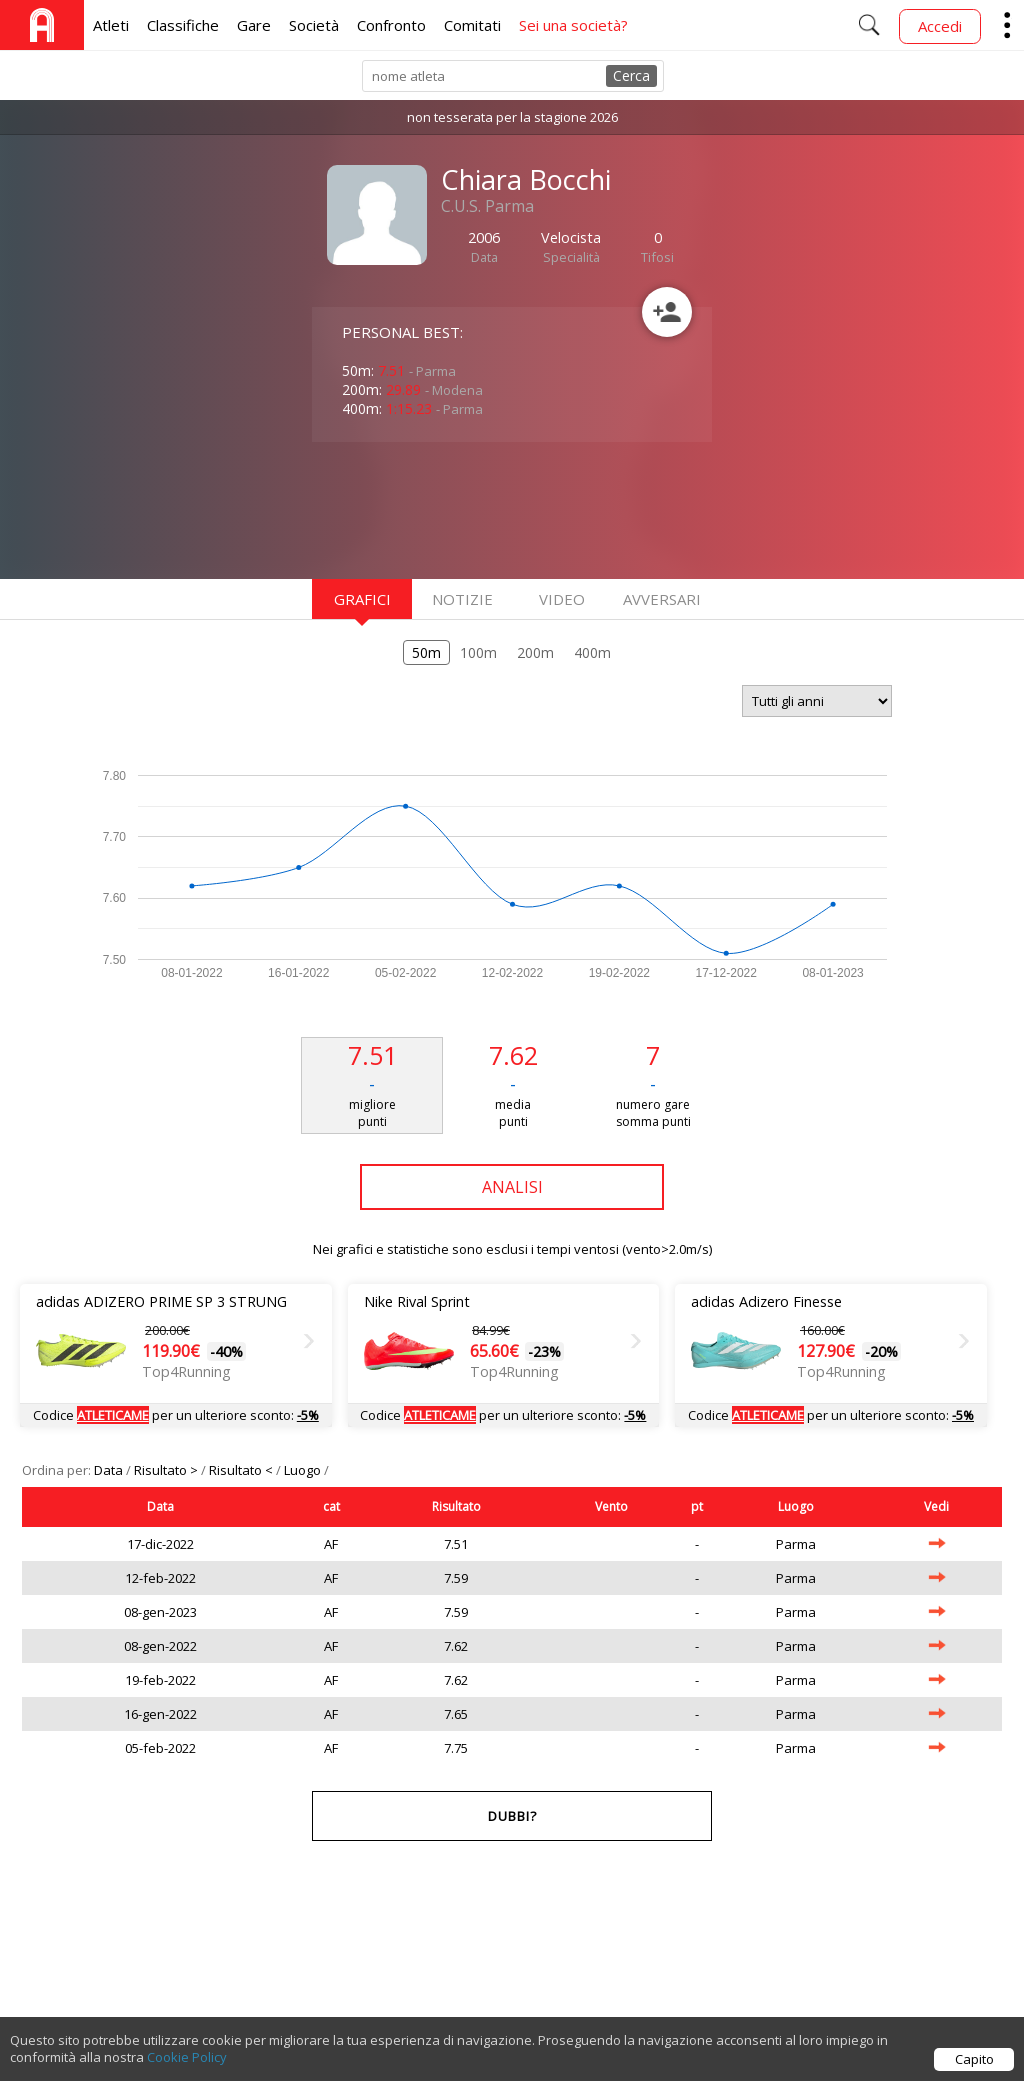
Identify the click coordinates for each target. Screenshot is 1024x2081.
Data (110, 1470)
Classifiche (183, 25)
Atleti (111, 25)
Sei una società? (573, 25)
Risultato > (167, 1470)
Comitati (472, 25)
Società (314, 25)
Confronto (391, 25)
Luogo (304, 1470)
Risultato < (242, 1470)
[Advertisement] (472, 508)
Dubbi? (512, 1816)
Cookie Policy (187, 2069)
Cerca (631, 75)
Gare (254, 25)
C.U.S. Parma (487, 206)
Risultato (456, 1506)
